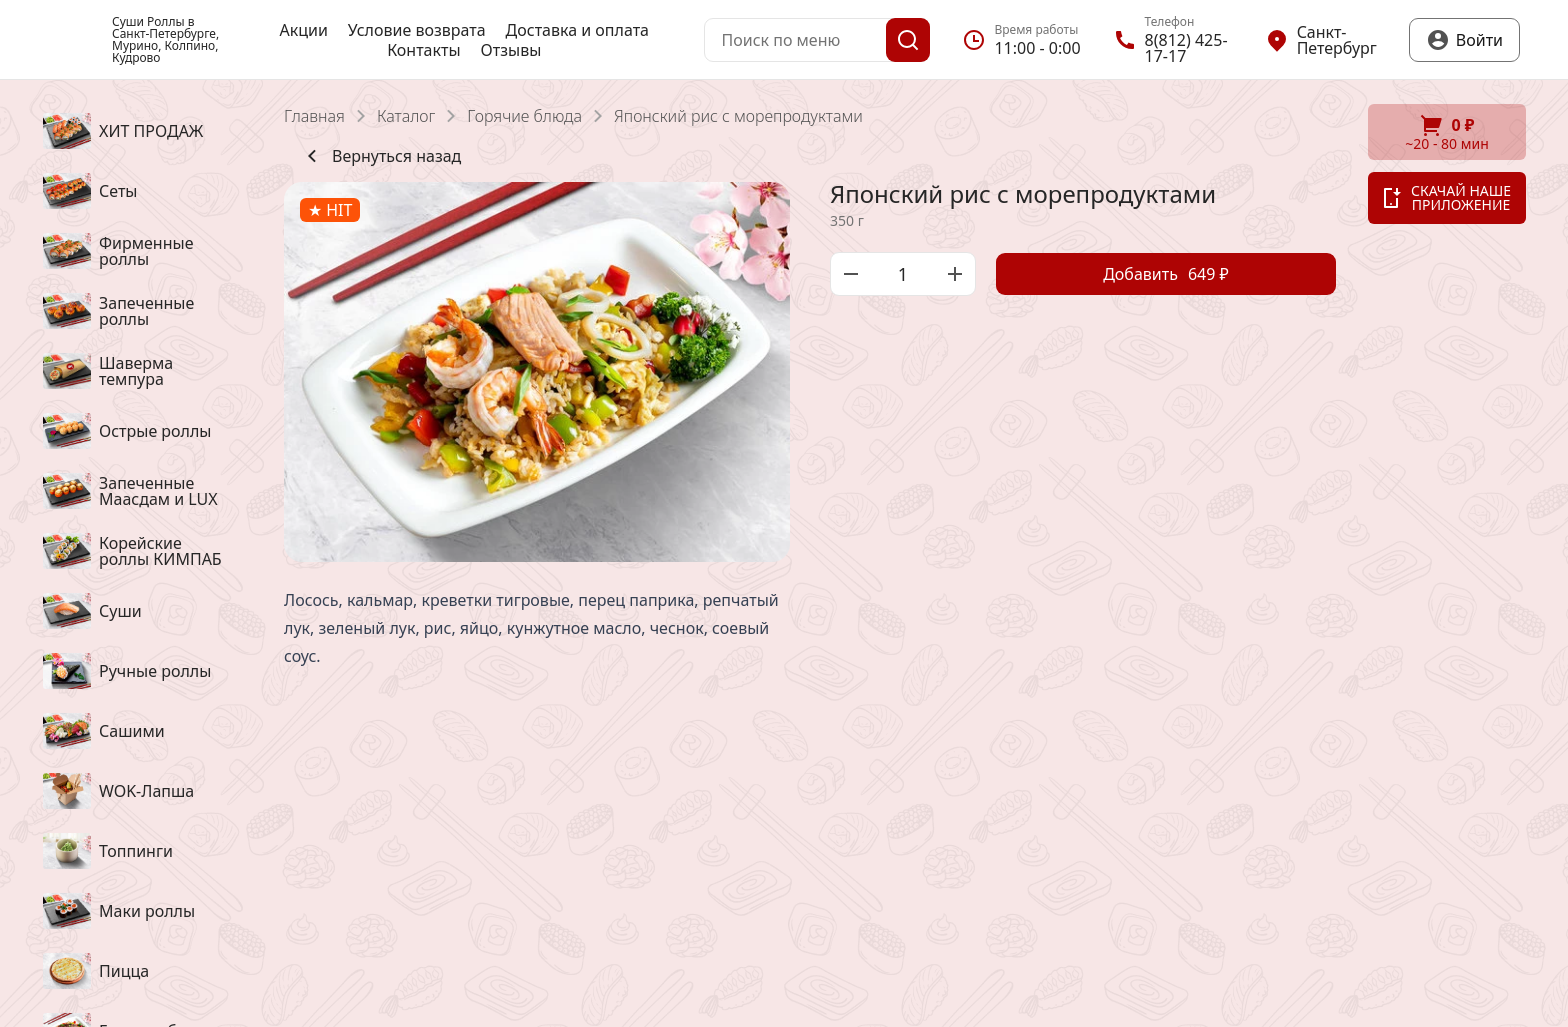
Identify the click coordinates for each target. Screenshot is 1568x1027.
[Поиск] (908, 40)
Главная (314, 116)
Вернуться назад (380, 156)
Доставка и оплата (577, 30)
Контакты (423, 50)
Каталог (406, 116)
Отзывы (511, 50)
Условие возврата (417, 30)
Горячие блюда (524, 116)
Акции (303, 30)
